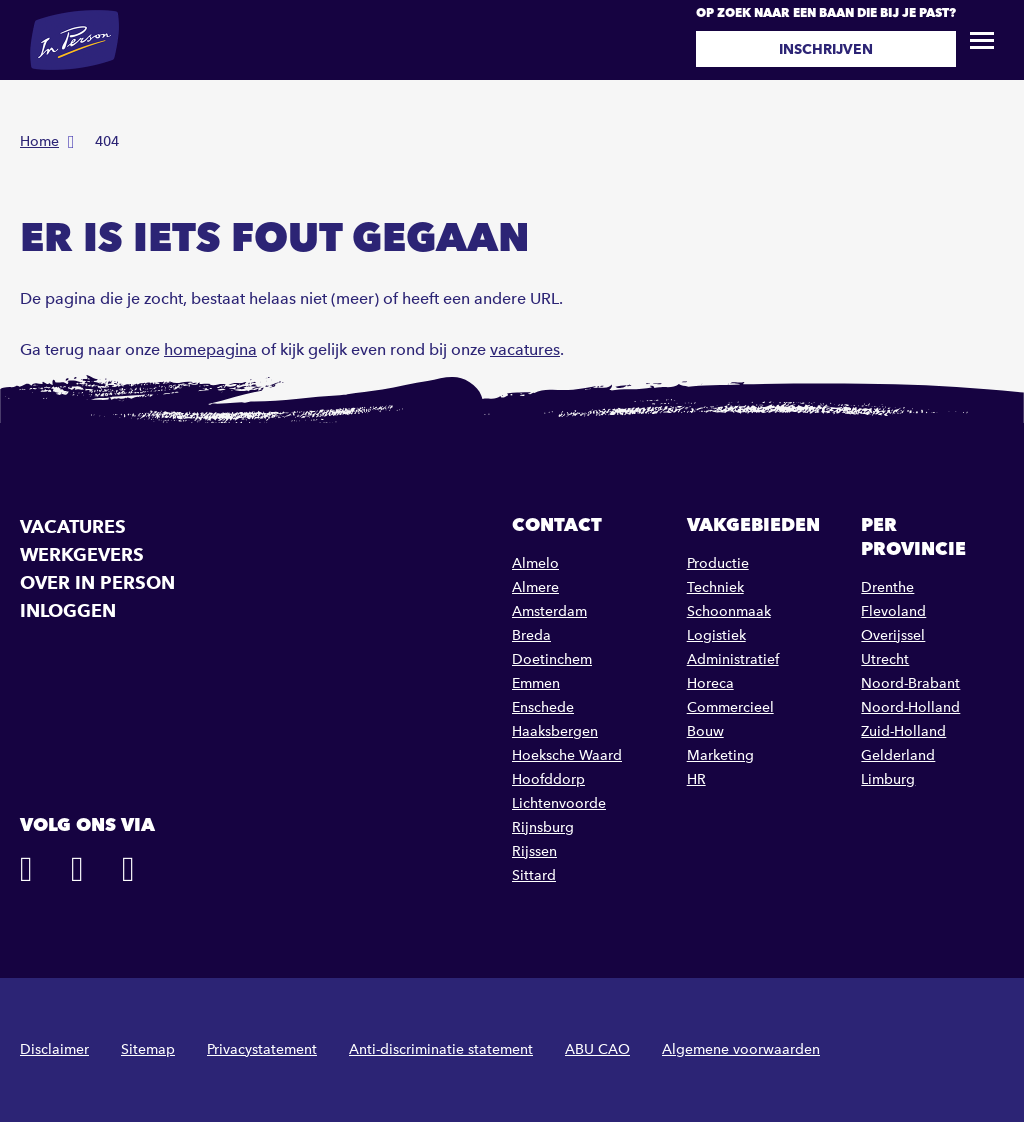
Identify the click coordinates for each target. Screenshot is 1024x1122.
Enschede (543, 707)
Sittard (534, 875)
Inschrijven (826, 49)
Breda (531, 635)
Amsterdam (549, 611)
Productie (718, 563)
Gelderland (898, 755)
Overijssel (893, 635)
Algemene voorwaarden (741, 1049)
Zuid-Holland (903, 731)
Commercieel (730, 707)
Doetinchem (552, 659)
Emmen (536, 683)
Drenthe (887, 587)
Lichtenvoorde (559, 803)
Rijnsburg (543, 827)
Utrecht (885, 659)
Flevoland (893, 611)
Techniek (715, 587)
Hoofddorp (548, 779)
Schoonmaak (729, 611)
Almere (535, 587)
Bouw (705, 731)
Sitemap (148, 1049)
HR (696, 779)
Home (39, 141)
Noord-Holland (910, 707)
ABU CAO (597, 1049)
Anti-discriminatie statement (441, 1049)
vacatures (525, 349)
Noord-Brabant (910, 683)
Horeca (710, 683)
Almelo (535, 563)
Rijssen (534, 851)
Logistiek (716, 635)
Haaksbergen (555, 731)
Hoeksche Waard (567, 755)
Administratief (733, 659)
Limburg (888, 779)
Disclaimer (54, 1049)
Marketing (720, 755)
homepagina (210, 349)
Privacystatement (262, 1049)
